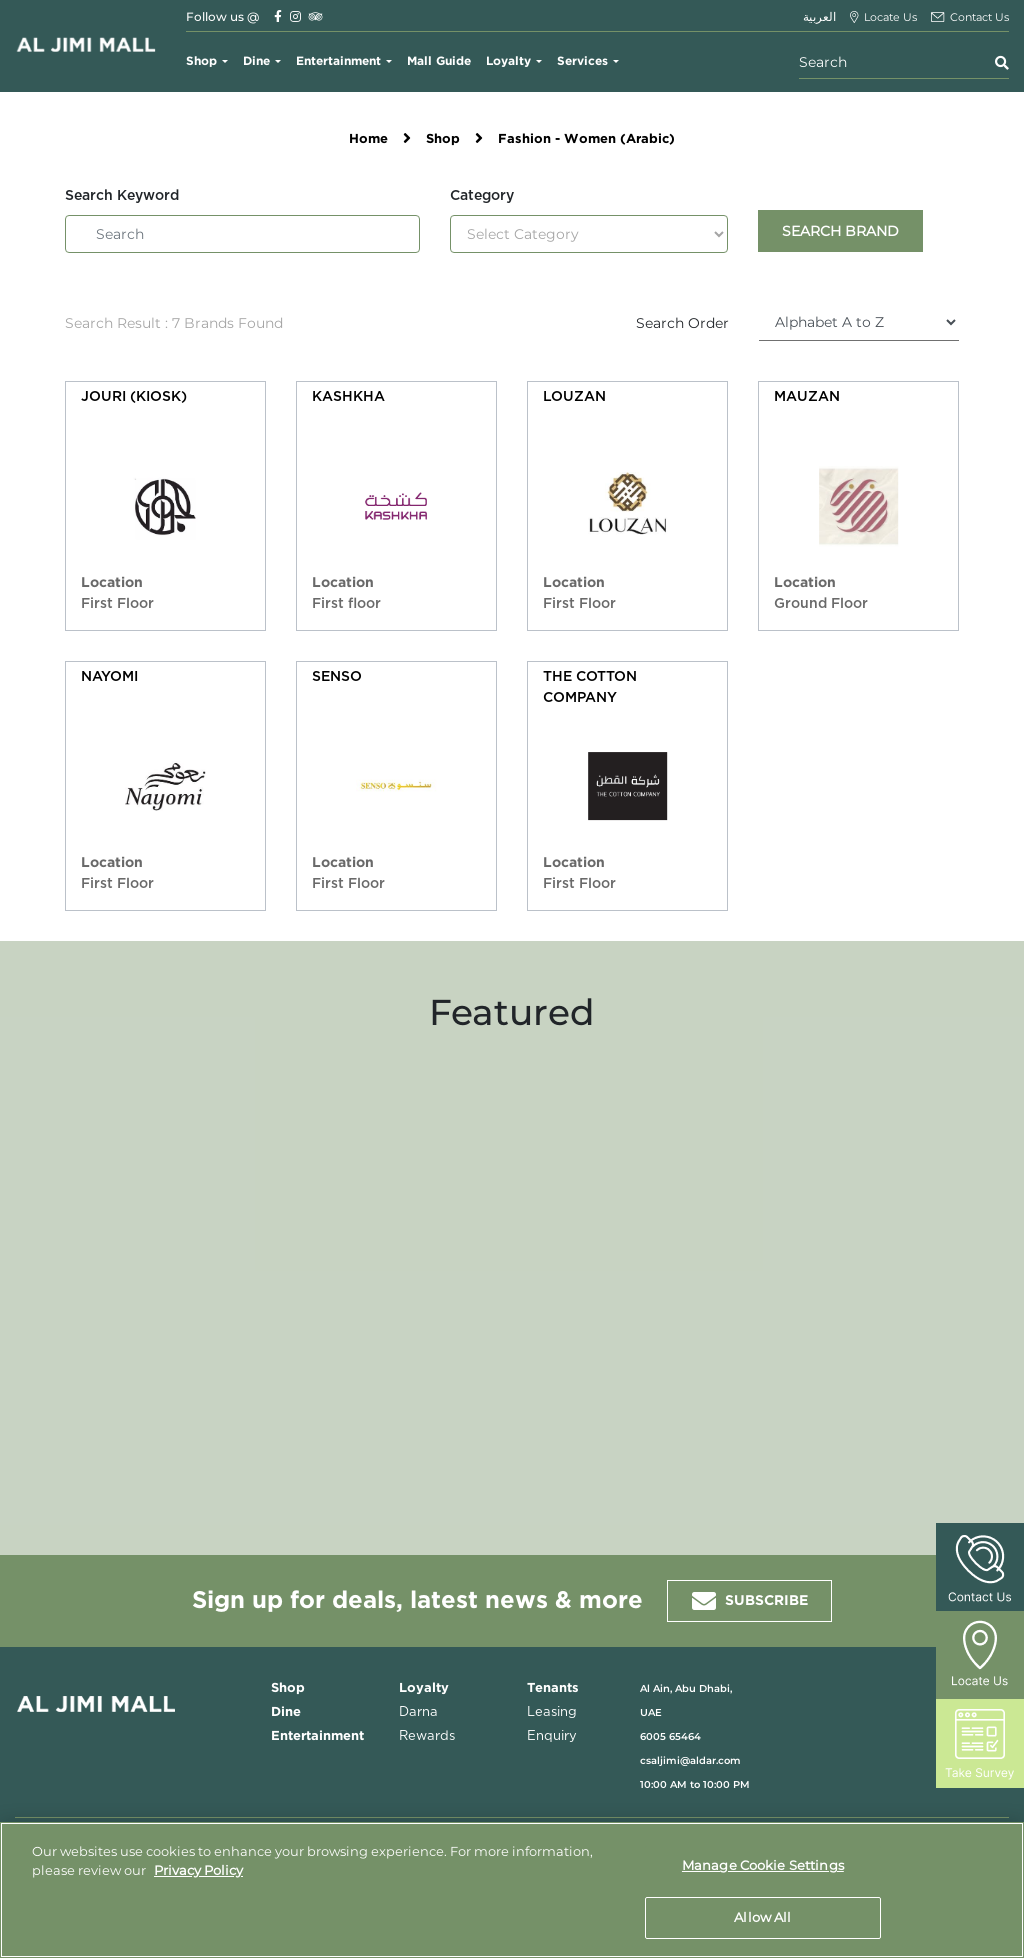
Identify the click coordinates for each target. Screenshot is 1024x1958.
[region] (512, 1890)
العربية (819, 16)
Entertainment (338, 61)
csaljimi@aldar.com (690, 1760)
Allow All (762, 1916)
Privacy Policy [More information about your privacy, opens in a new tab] (198, 1870)
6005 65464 (670, 1736)
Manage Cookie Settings (763, 1866)
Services (582, 61)
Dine (256, 61)
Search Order (682, 323)
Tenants (553, 1688)
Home (368, 139)
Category (482, 196)
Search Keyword (122, 196)
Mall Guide (439, 61)
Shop (201, 61)
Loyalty (508, 61)
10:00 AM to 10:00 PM (695, 1784)
